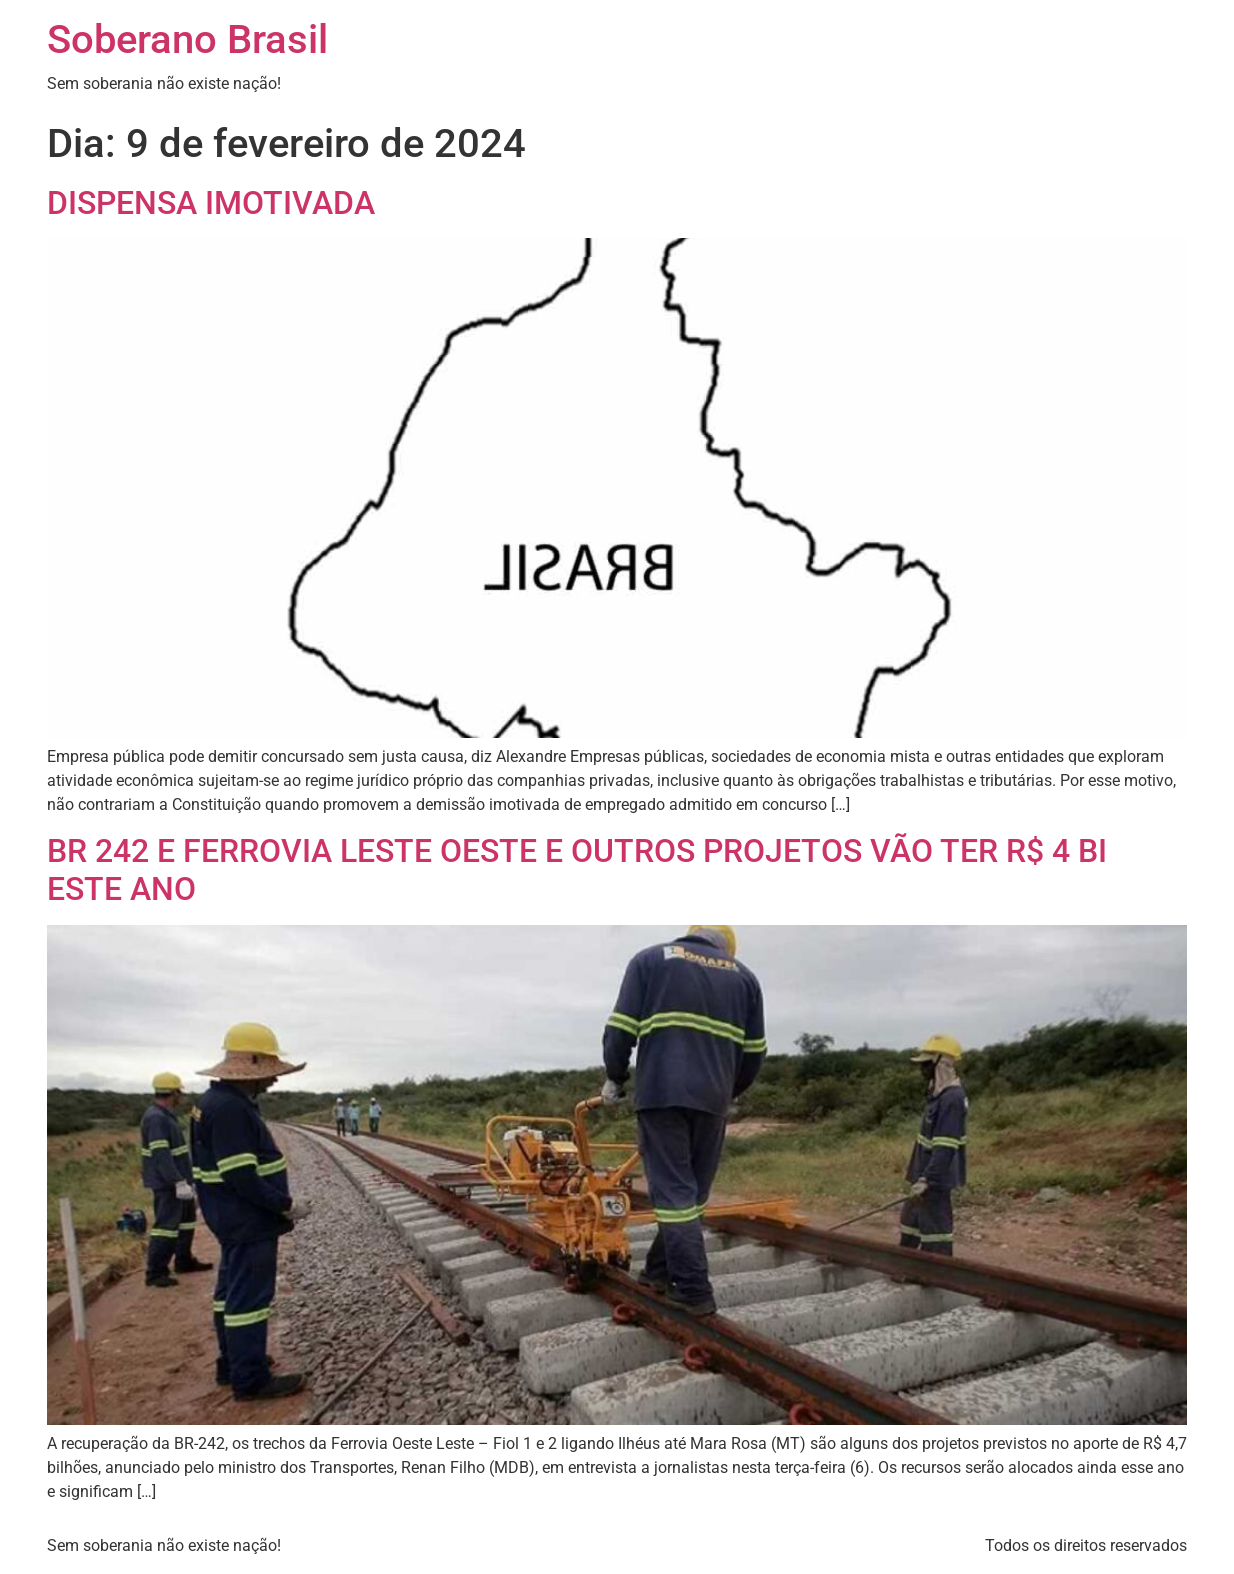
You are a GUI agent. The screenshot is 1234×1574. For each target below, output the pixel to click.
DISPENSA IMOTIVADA (211, 203)
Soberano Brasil (187, 39)
